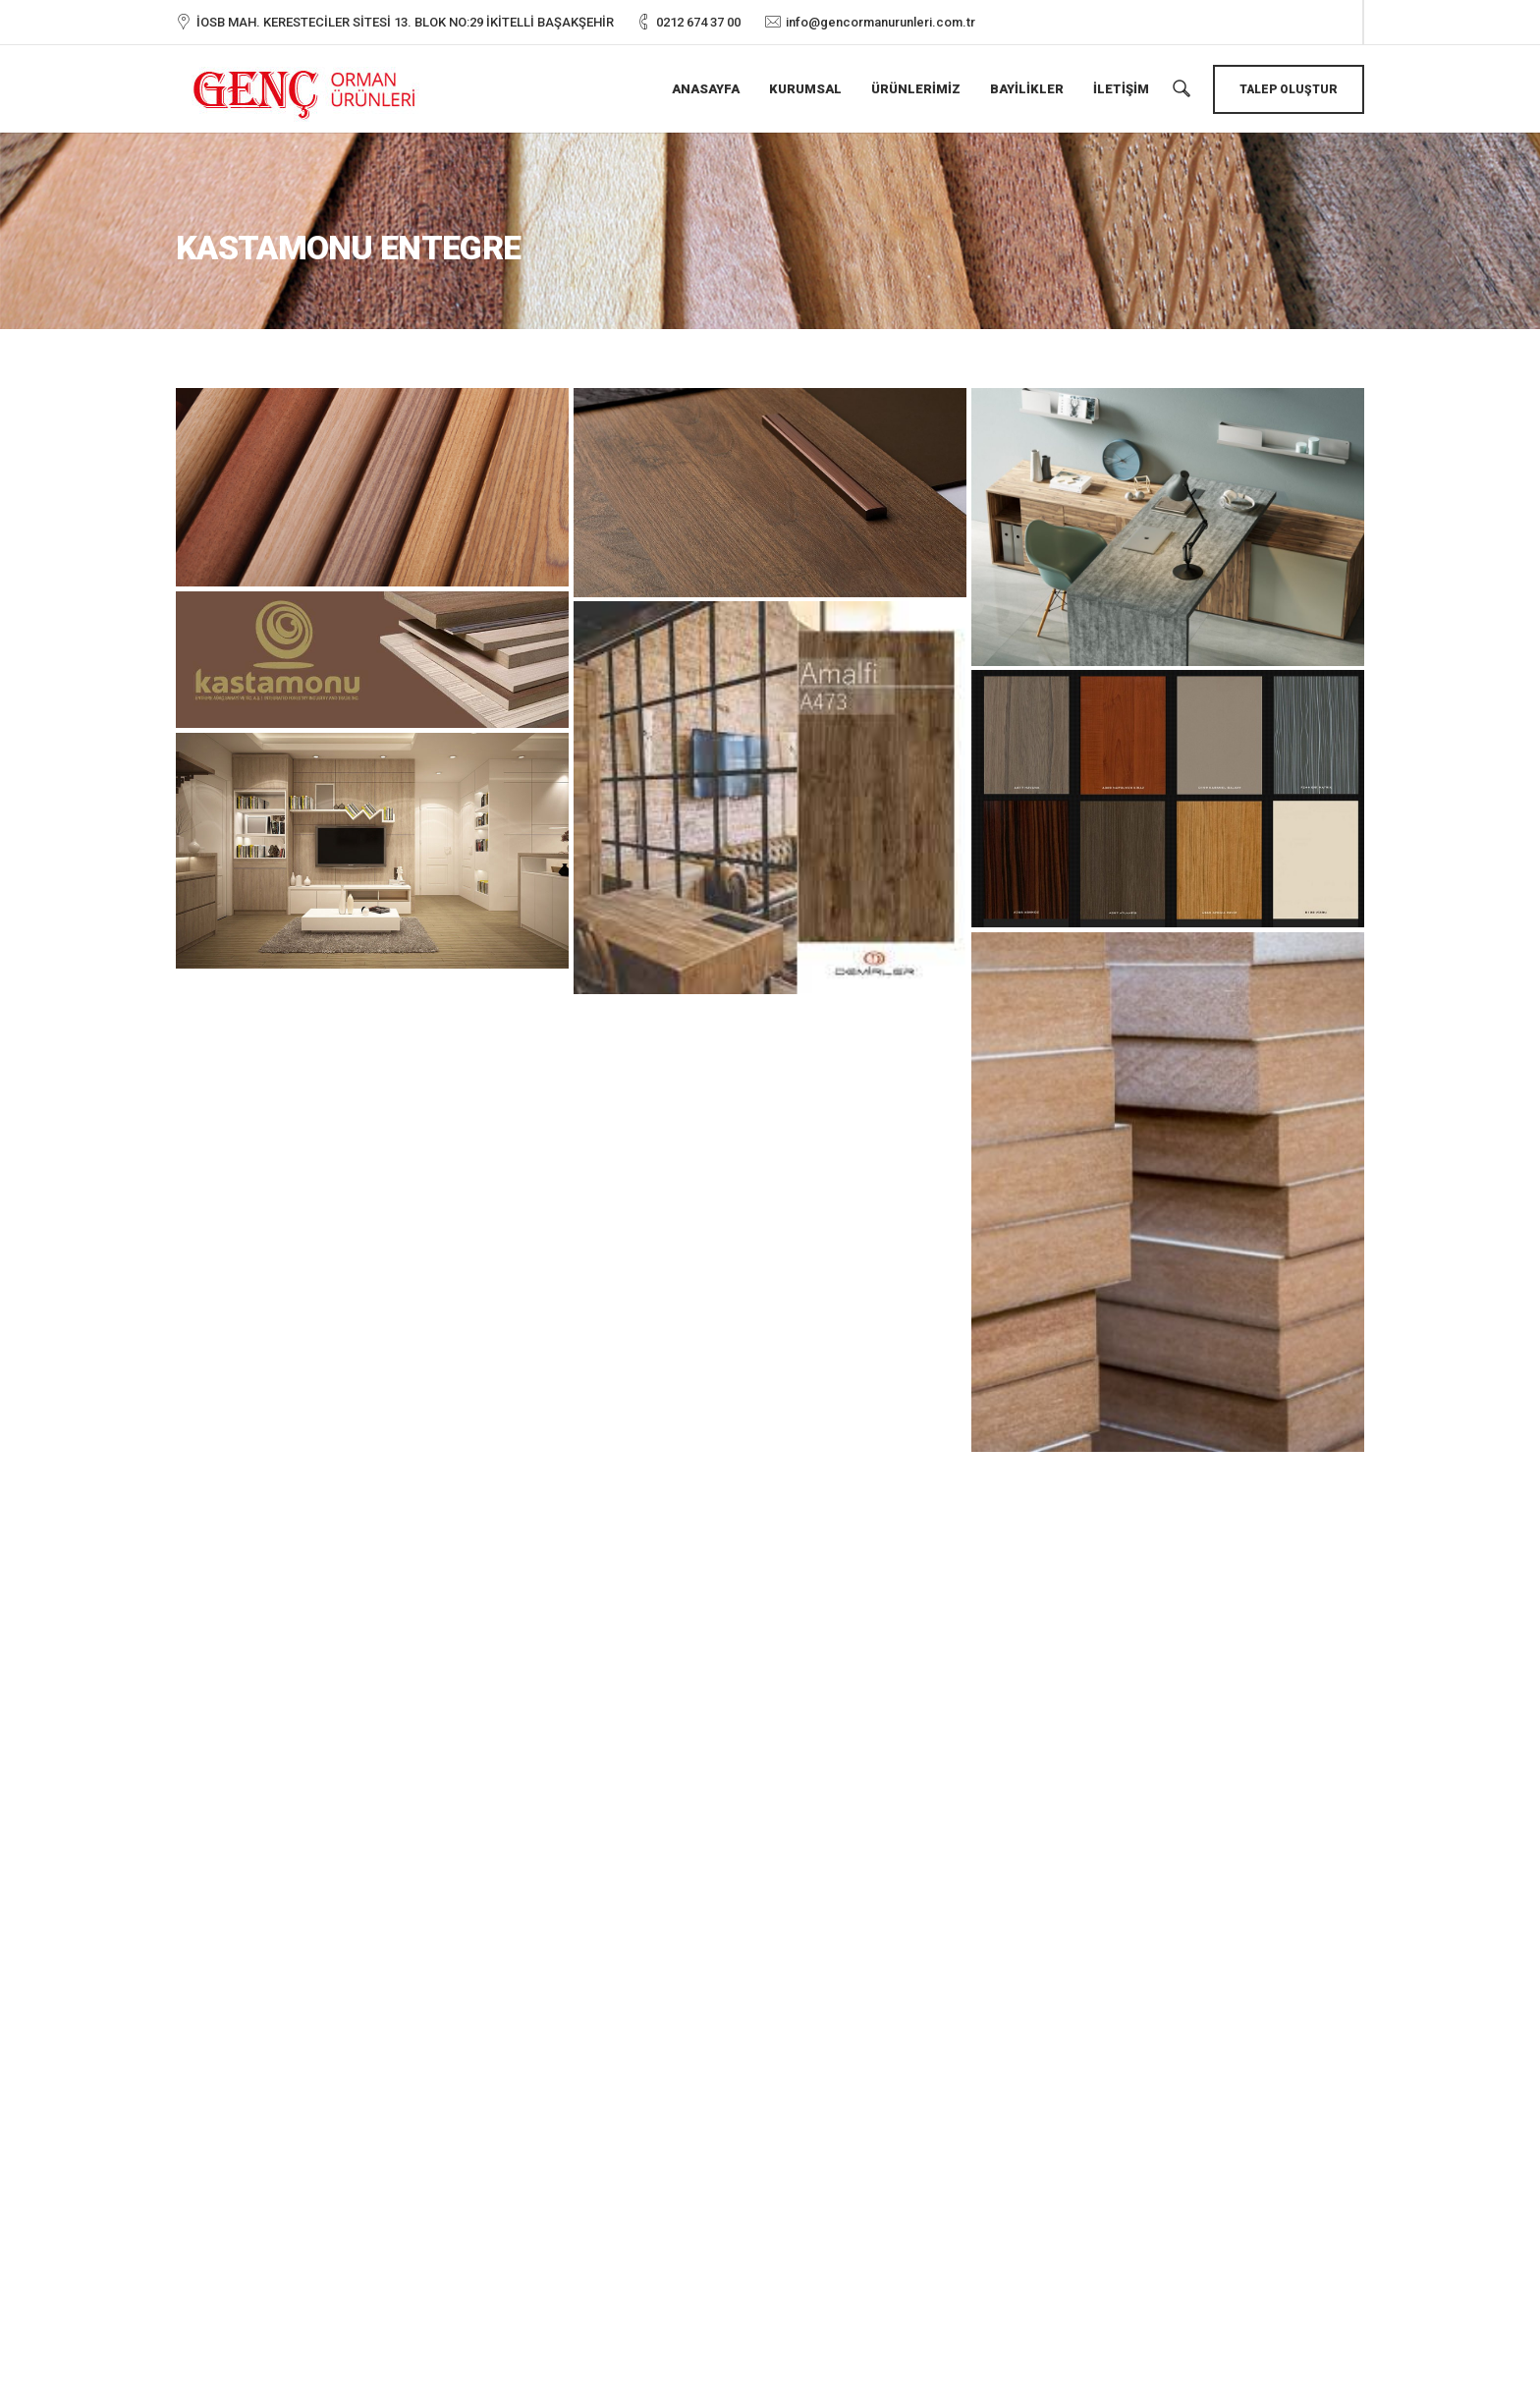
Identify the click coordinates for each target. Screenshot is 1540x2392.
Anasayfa (706, 89)
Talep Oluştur (1288, 89)
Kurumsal (805, 89)
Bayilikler (1027, 89)
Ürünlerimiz (916, 89)
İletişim (1121, 89)
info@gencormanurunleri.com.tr (880, 22)
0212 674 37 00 (698, 22)
